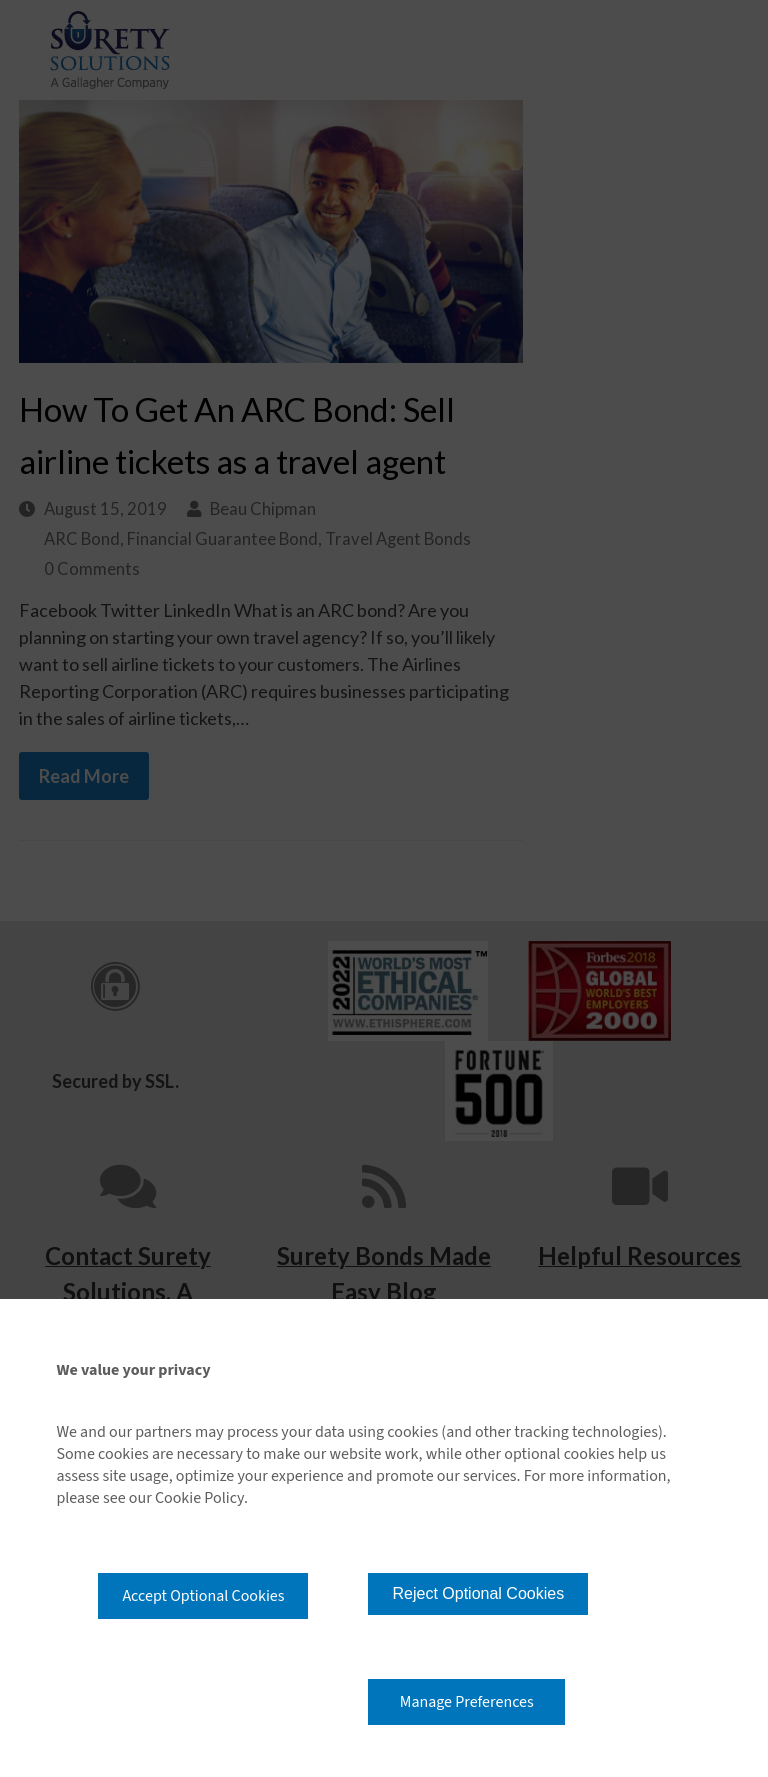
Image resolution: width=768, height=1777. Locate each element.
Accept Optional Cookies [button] (203, 1596)
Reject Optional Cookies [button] (478, 1593)
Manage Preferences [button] (467, 1702)
